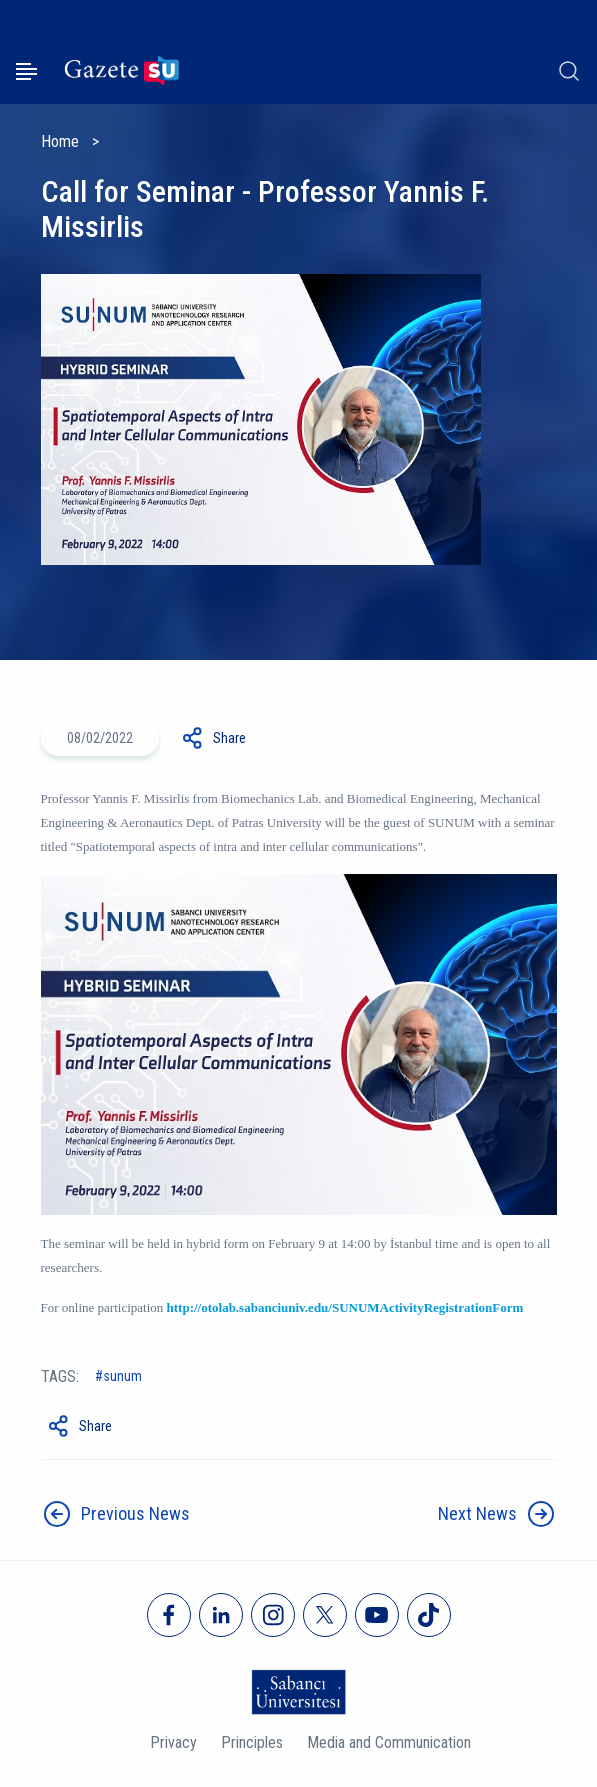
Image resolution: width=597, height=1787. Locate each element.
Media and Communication (389, 1742)
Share (229, 738)
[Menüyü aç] (26, 71)
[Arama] (569, 71)
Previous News (135, 1513)
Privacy (173, 1742)
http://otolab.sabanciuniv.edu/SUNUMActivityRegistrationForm (345, 1307)
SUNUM (122, 1376)
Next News (477, 1513)
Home (60, 141)
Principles (252, 1742)
